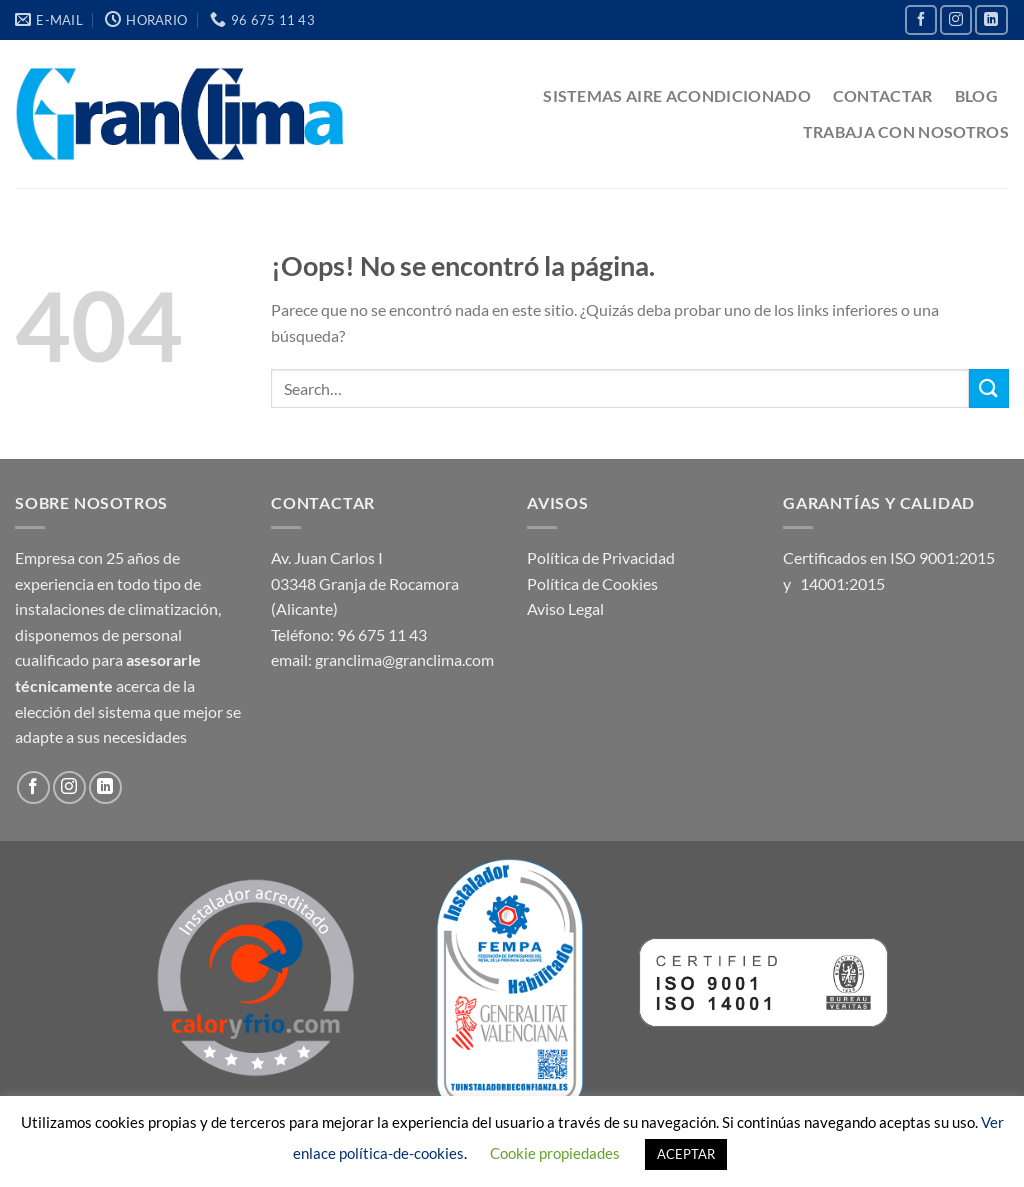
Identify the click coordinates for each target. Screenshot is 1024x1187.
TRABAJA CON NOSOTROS (906, 131)
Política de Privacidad (601, 557)
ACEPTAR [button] (686, 1154)
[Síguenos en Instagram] (956, 19)
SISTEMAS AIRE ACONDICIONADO (677, 95)
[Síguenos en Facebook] (921, 19)
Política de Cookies (592, 583)
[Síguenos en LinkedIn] (991, 19)
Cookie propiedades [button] (555, 1153)
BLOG (976, 95)
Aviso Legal (565, 608)
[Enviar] (989, 388)
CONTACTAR (883, 95)
